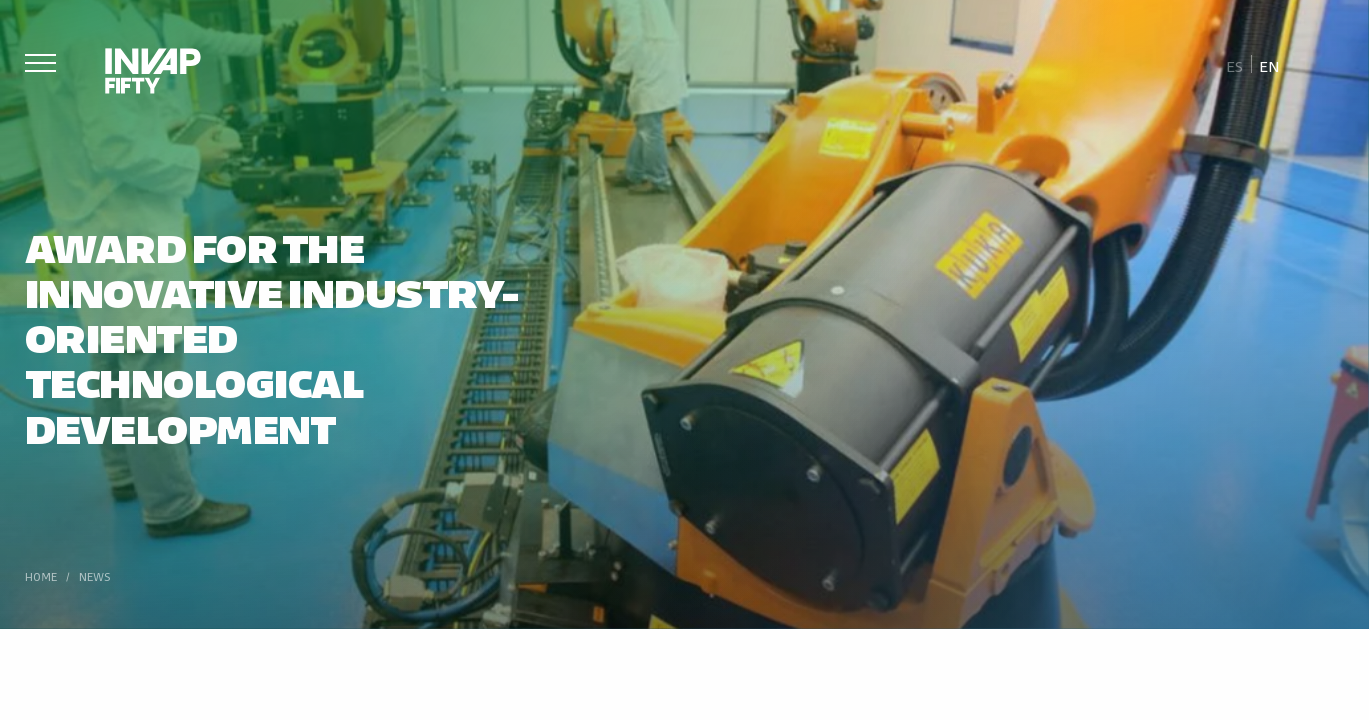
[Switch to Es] (1235, 65)
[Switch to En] (1269, 65)
